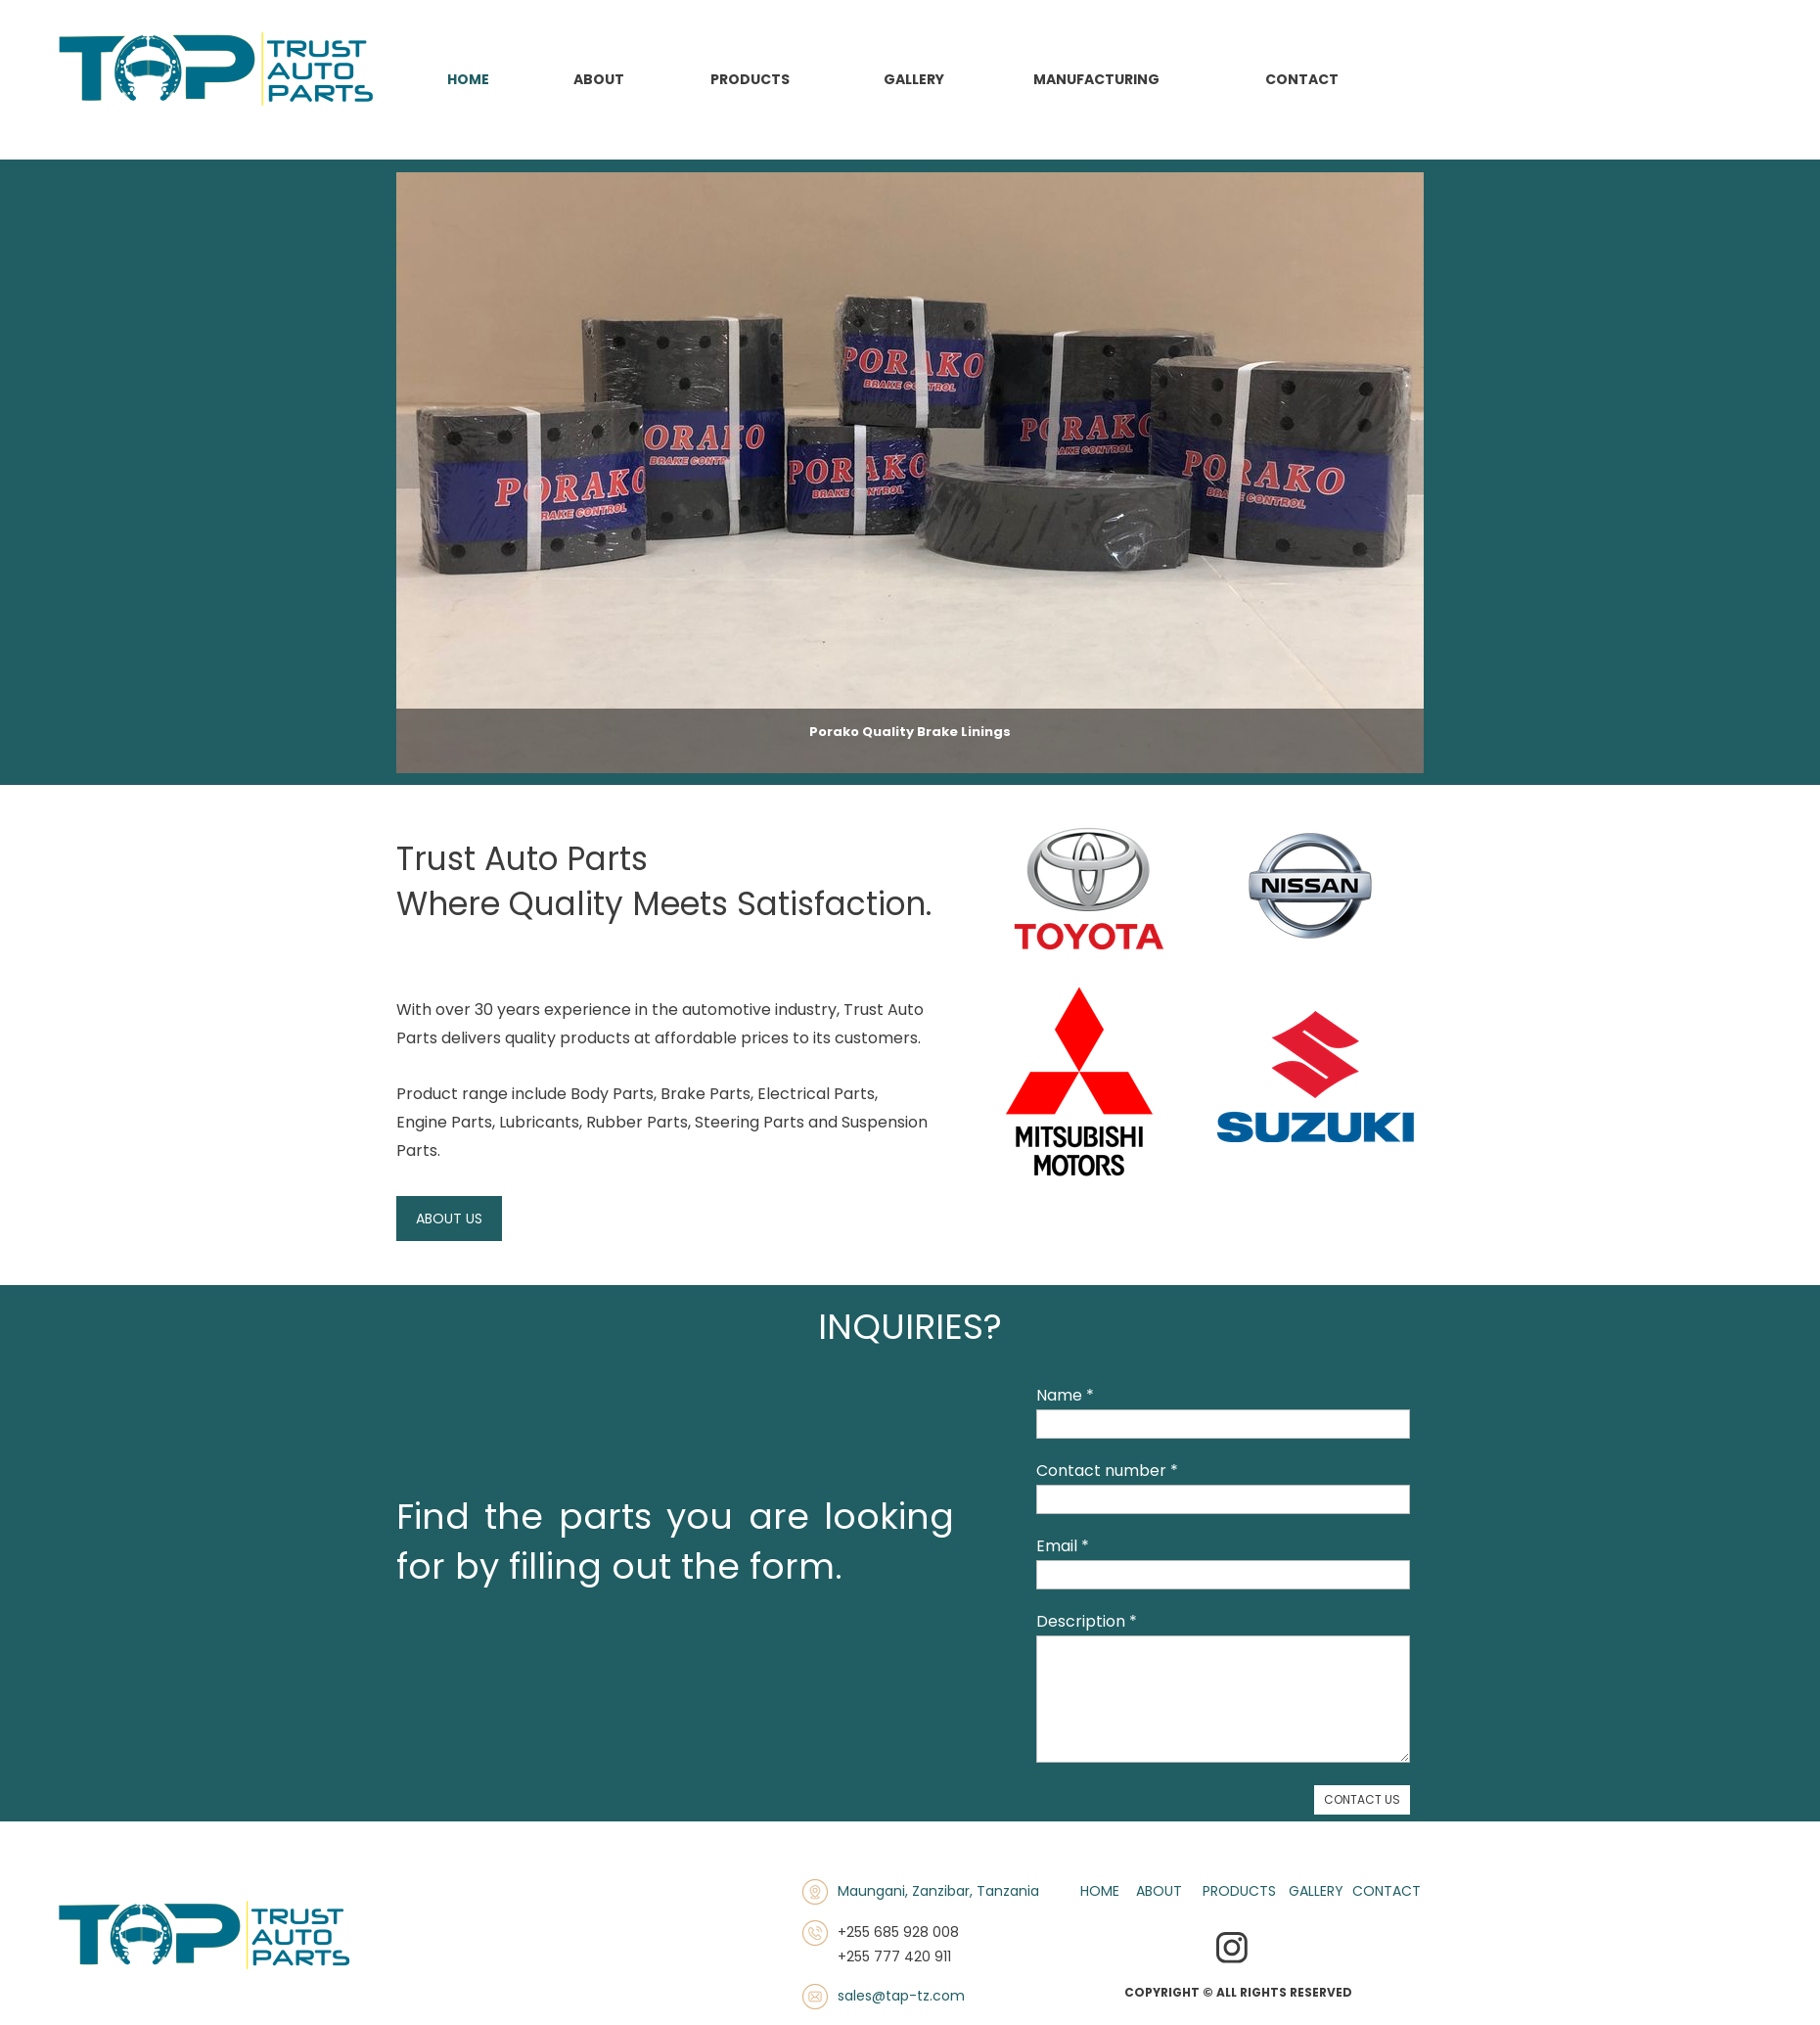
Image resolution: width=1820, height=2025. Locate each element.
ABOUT (1159, 1891)
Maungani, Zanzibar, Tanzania (938, 1891)
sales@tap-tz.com (901, 1995)
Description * (1086, 1621)
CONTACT (1386, 1891)
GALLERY (1316, 1891)
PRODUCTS (1239, 1891)
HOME (1099, 1891)
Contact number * (1107, 1470)
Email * (1062, 1546)
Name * (1065, 1395)
